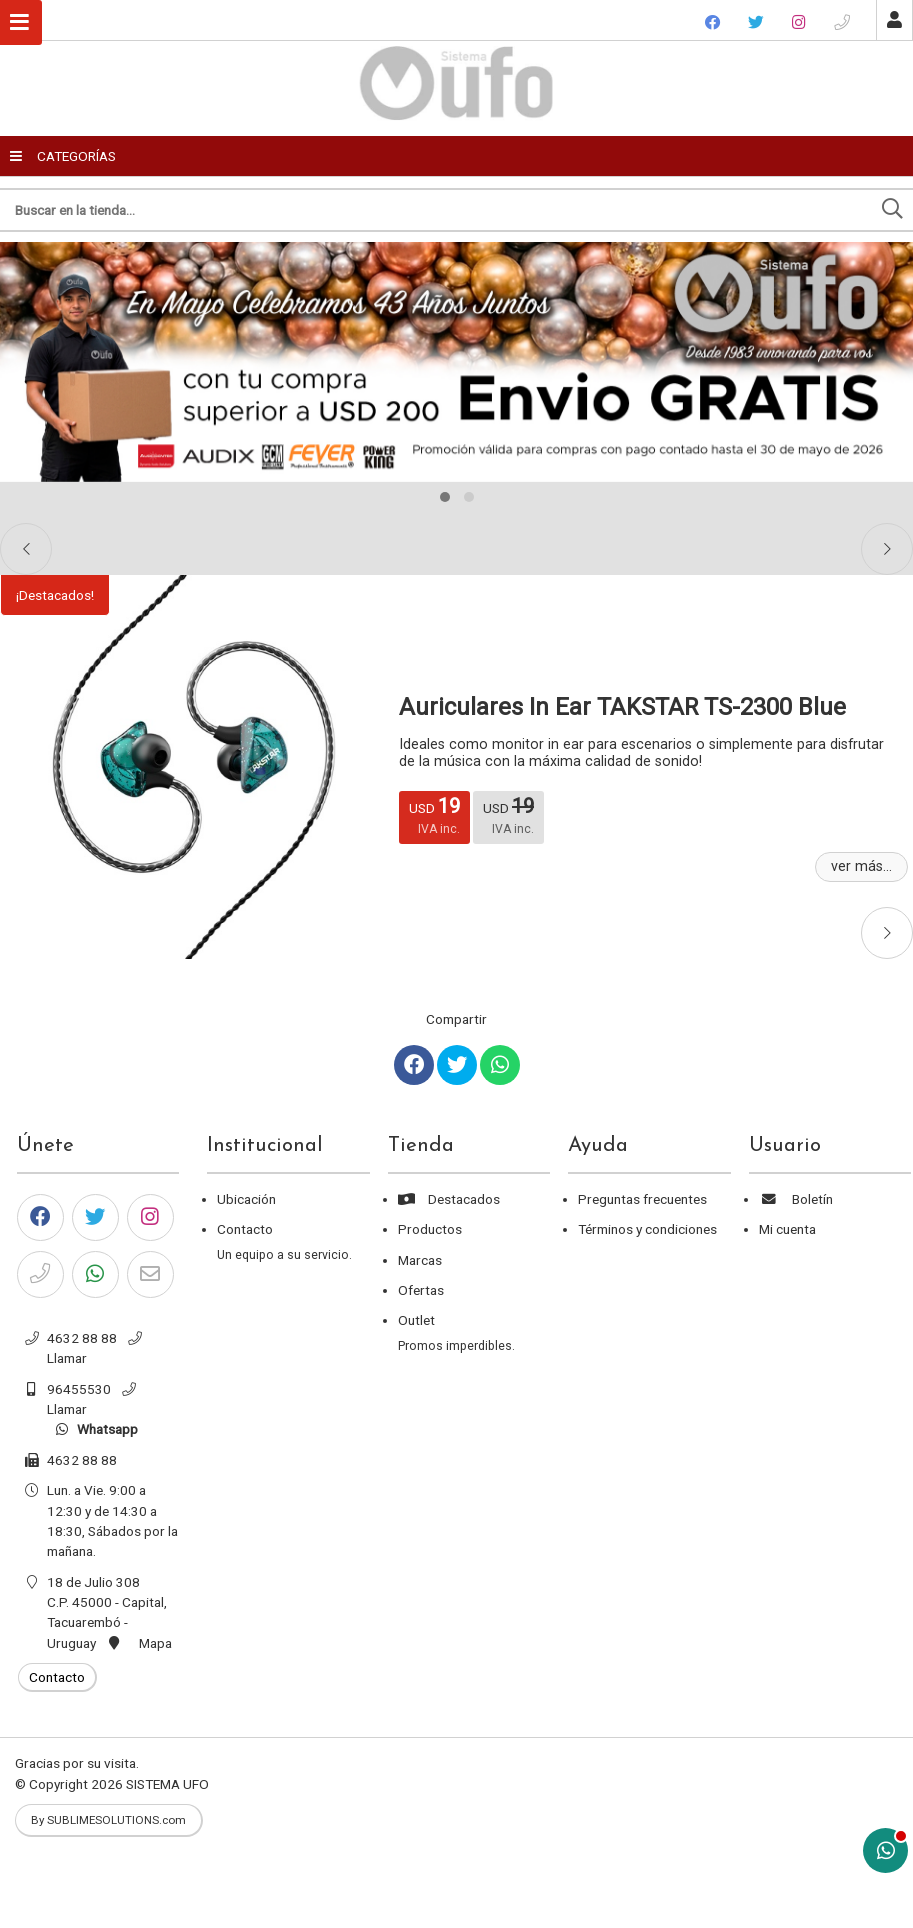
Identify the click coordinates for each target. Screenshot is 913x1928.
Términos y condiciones (647, 1229)
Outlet (416, 1320)
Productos (430, 1229)
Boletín (796, 1199)
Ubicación (246, 1199)
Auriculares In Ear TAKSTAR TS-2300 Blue (622, 707)
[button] (445, 497)
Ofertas (421, 1290)
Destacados (449, 1199)
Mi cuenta (787, 1229)
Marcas (420, 1260)
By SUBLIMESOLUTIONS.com (108, 1820)
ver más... (861, 866)
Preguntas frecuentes (642, 1199)
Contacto (245, 1229)
